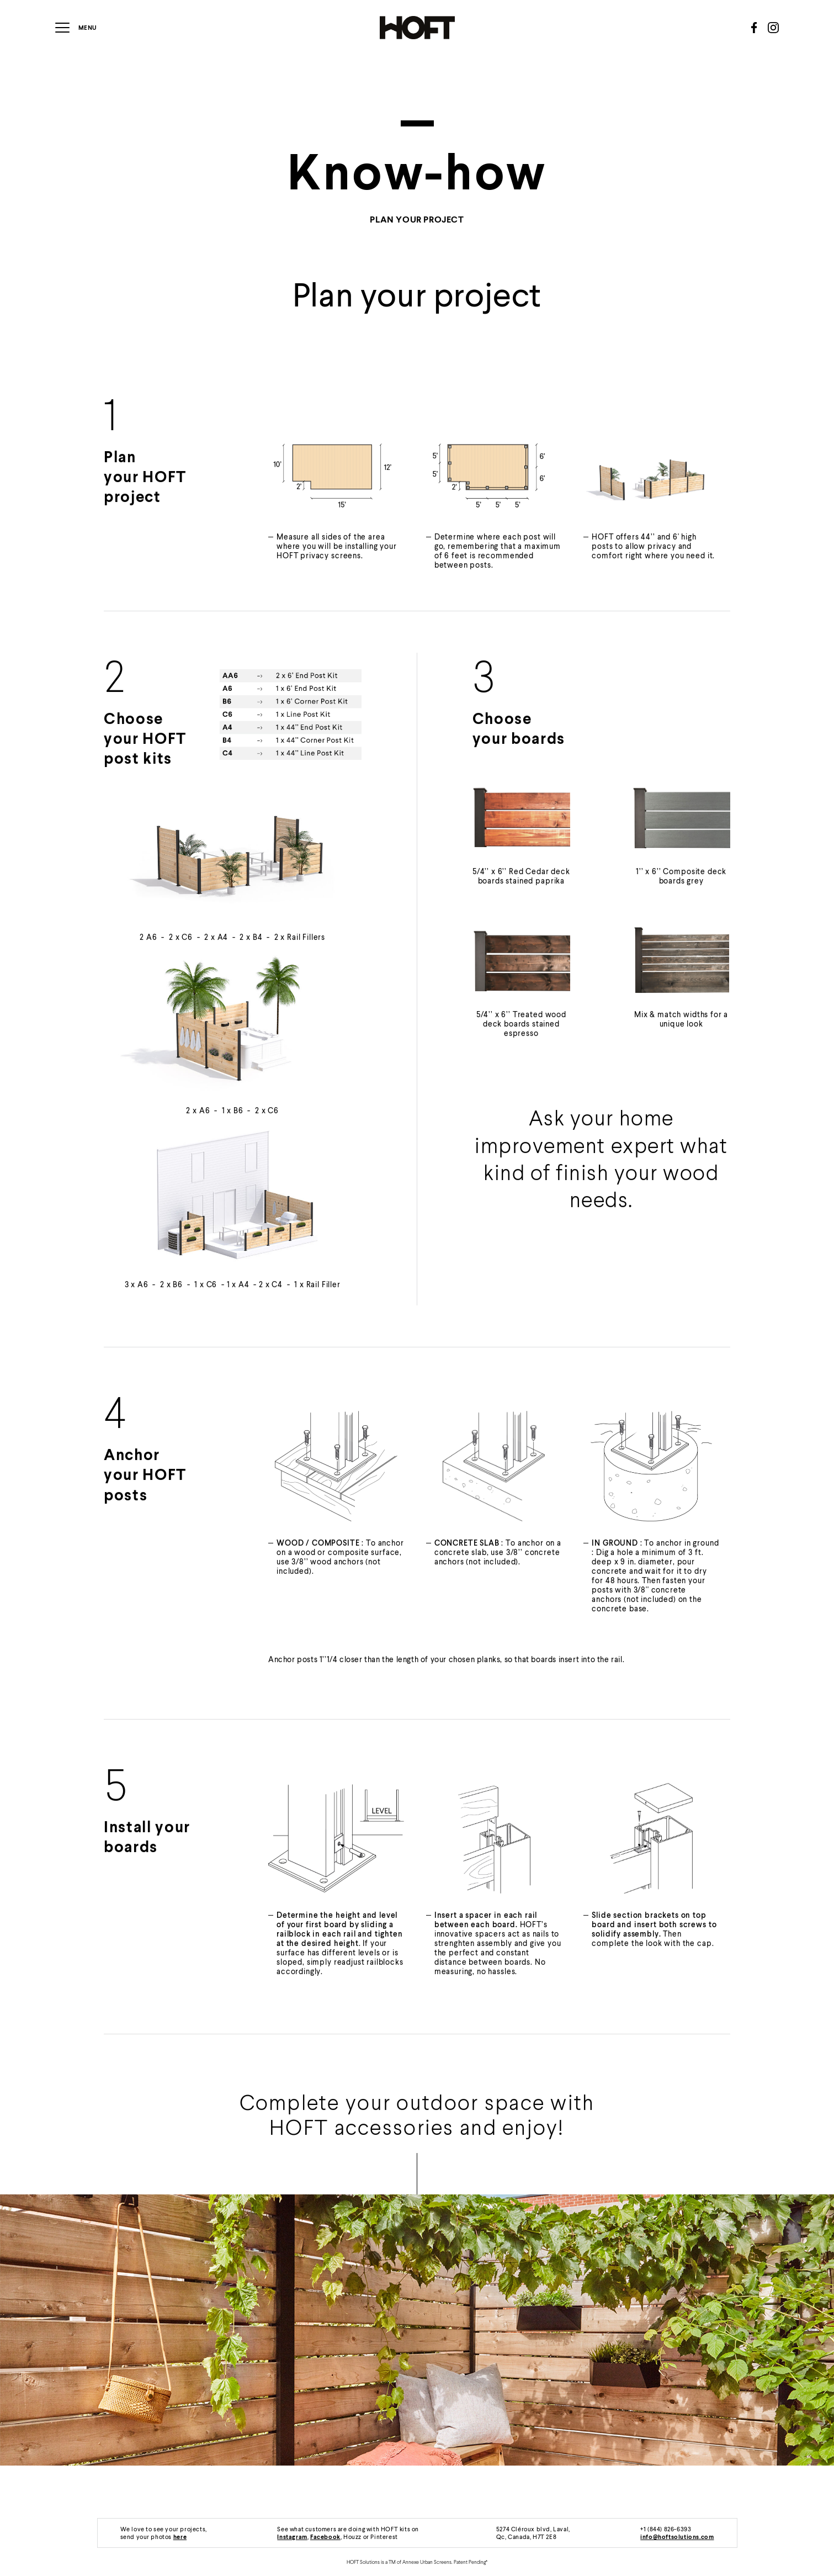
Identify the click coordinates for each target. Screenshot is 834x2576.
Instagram (292, 2536)
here (180, 2536)
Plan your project (417, 219)
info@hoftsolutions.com (677, 2536)
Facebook (325, 2536)
